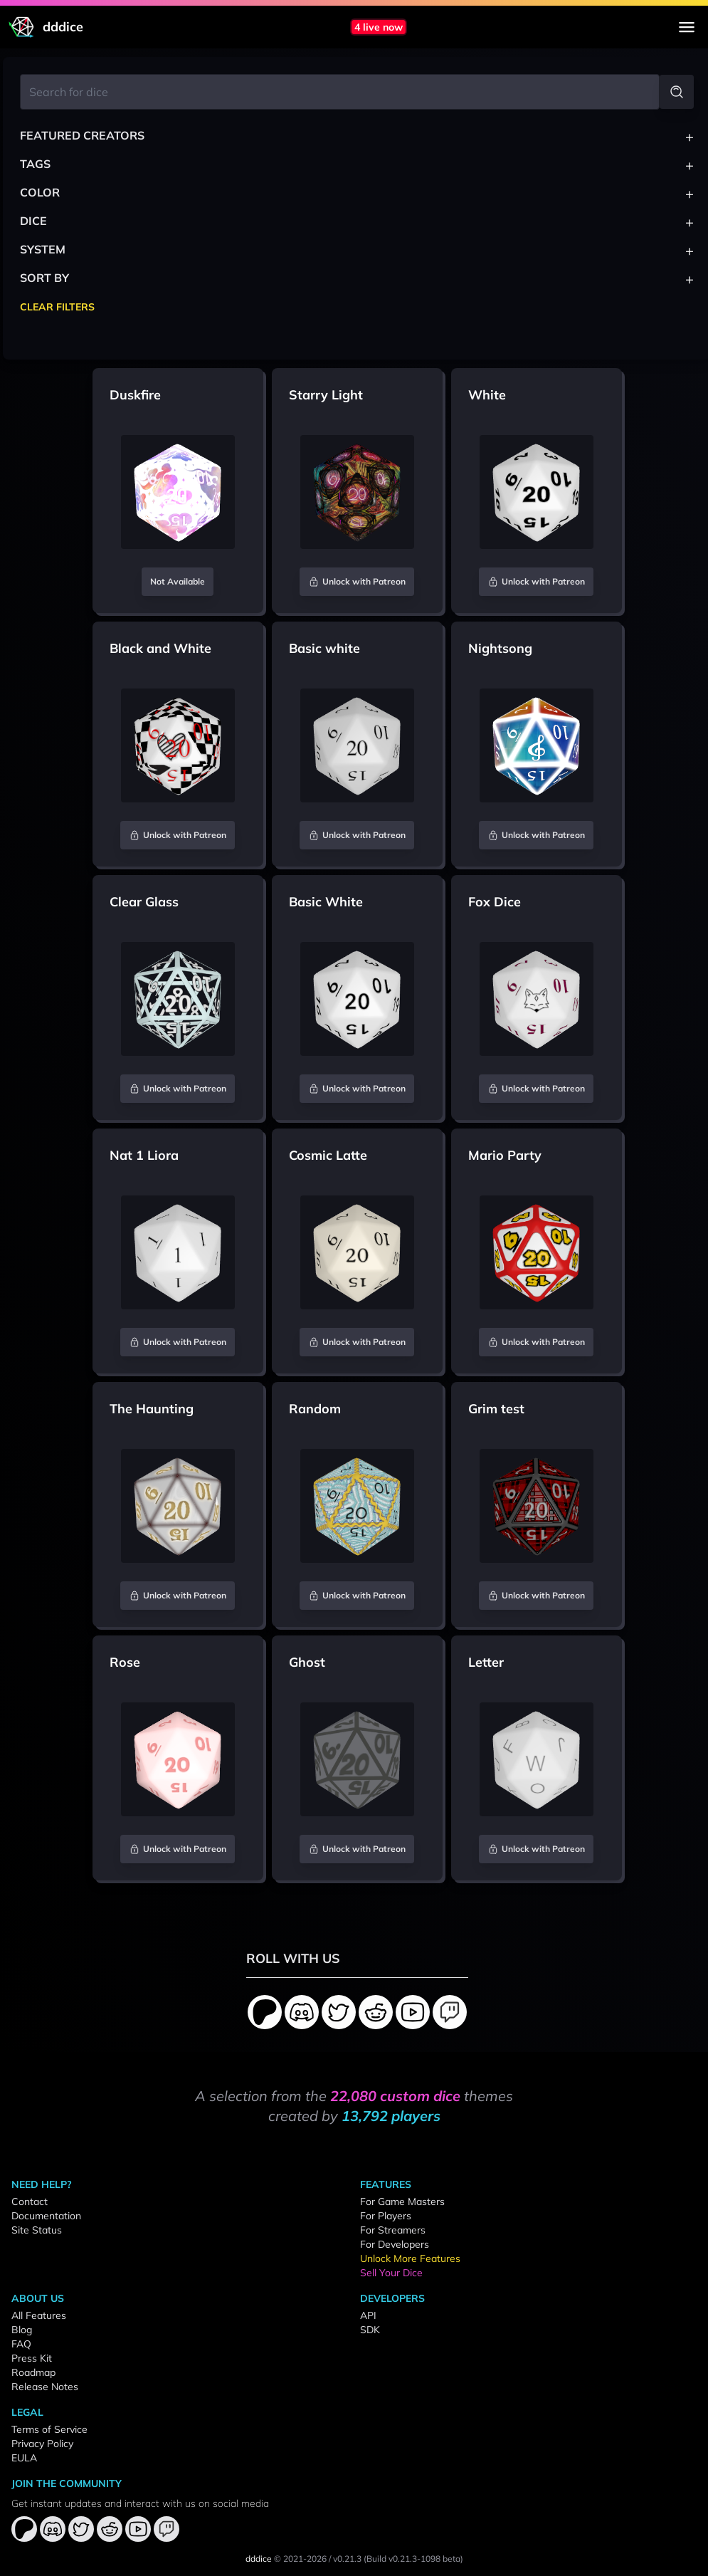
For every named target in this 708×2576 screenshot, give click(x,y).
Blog (21, 2329)
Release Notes (44, 2386)
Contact (29, 2201)
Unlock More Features (410, 2258)
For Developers (394, 2244)
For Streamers (393, 2230)
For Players (385, 2215)
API (368, 2315)
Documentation (46, 2215)
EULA (24, 2457)
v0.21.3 (347, 2558)
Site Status (36, 2230)
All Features (38, 2315)
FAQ (21, 2343)
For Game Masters (402, 2201)
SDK (370, 2329)
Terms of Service (49, 2429)
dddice (258, 2558)
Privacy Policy (42, 2443)
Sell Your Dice (391, 2272)
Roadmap (33, 2372)
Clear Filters (57, 306)
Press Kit (31, 2358)
